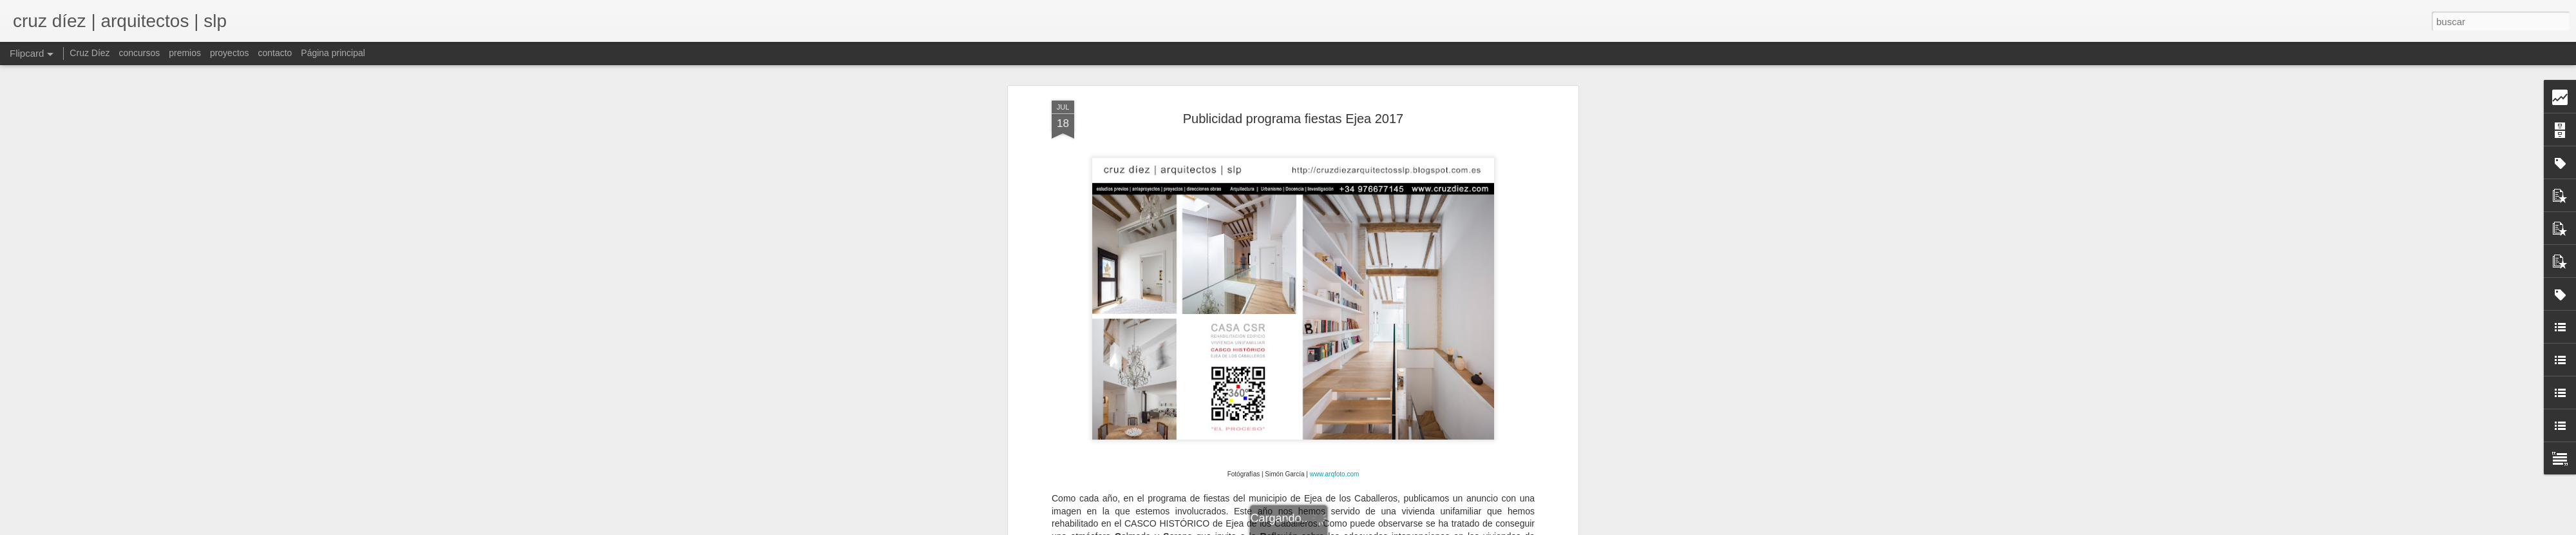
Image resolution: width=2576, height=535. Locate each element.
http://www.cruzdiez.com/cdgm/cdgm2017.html (1293, 405)
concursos (139, 53)
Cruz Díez (89, 53)
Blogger (1398, 528)
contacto (275, 53)
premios (185, 53)
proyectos (229, 53)
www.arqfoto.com (1334, 140)
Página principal (333, 53)
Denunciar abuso (1441, 528)
